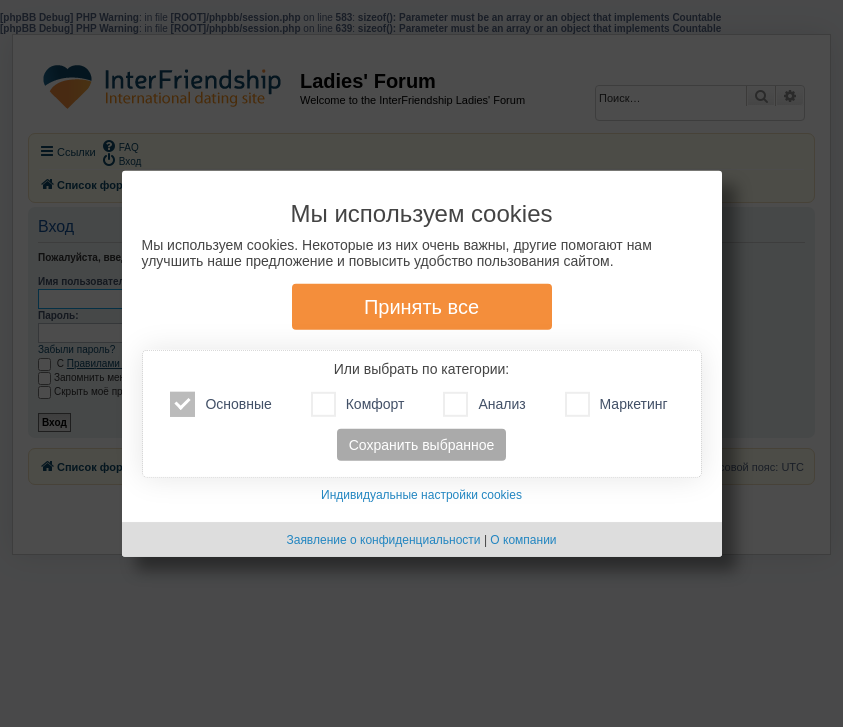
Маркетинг (616, 404)
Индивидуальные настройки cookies (421, 495)
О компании (523, 540)
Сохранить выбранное (422, 445)
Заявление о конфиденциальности (383, 540)
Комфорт (358, 404)
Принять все (421, 307)
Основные (220, 404)
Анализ (484, 404)
